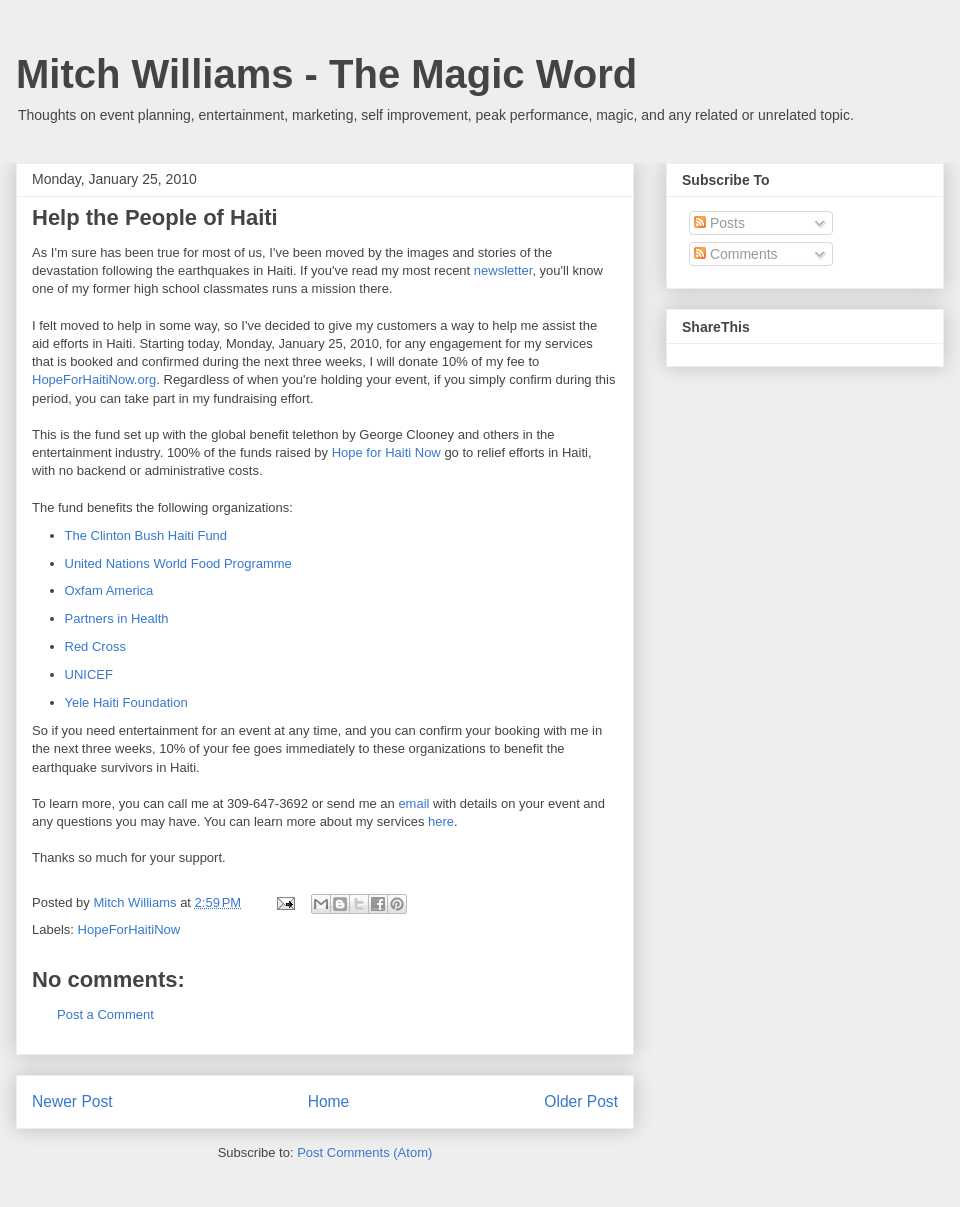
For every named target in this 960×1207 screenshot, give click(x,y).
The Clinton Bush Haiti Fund (146, 535)
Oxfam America (109, 590)
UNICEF (89, 674)
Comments (736, 254)
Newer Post (72, 1101)
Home (329, 1101)
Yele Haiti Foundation (126, 702)
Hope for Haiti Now (386, 452)
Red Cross (95, 646)
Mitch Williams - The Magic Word (326, 74)
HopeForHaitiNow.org (94, 379)
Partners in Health (117, 618)
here (441, 821)
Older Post (581, 1101)
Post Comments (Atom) (364, 1152)
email (415, 803)
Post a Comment (105, 1014)
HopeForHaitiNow (129, 929)
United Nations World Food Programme (178, 563)
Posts (719, 223)
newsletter (503, 270)
